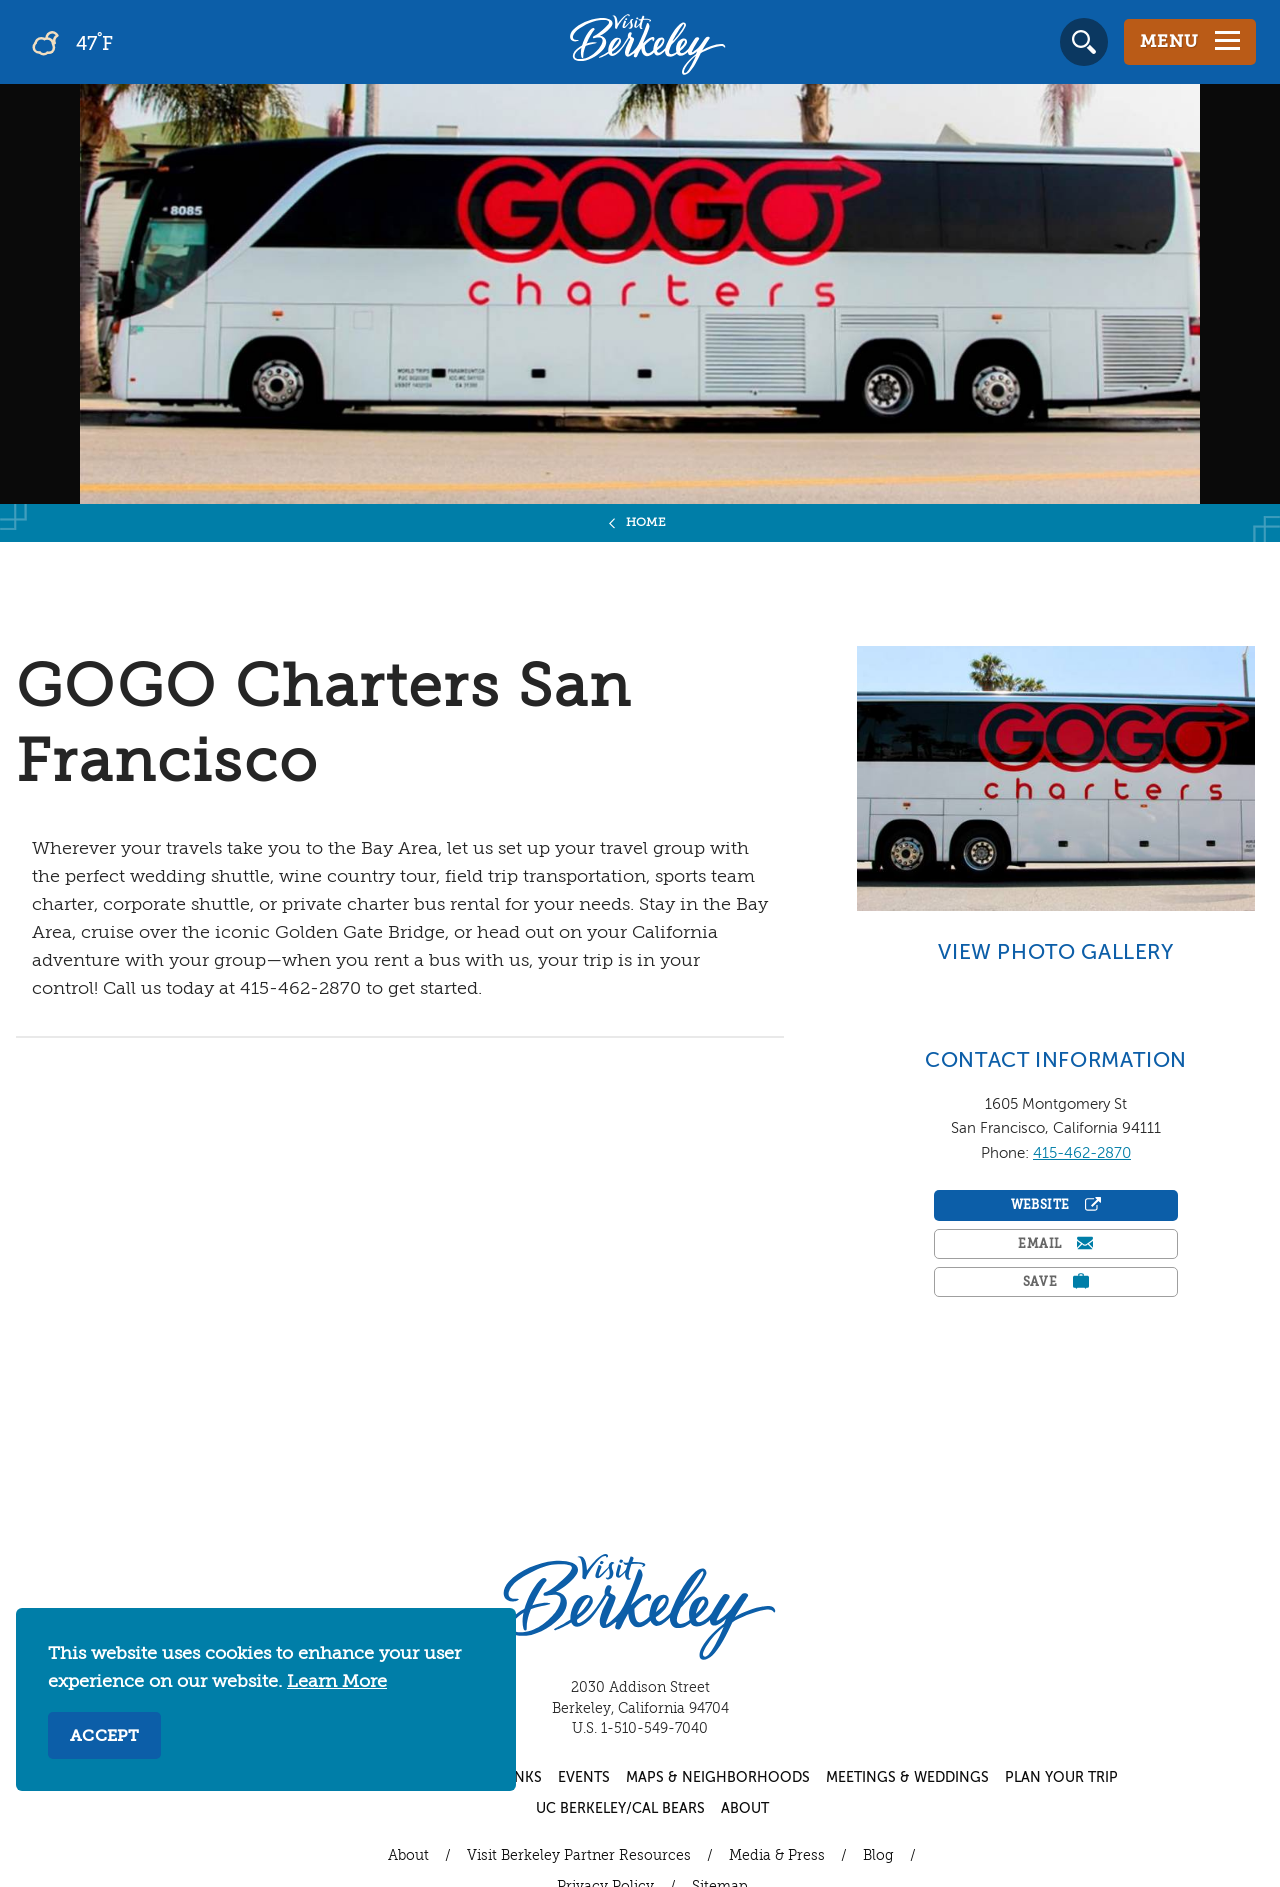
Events (584, 1778)
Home (646, 523)
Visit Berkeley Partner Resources (579, 1856)
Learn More (337, 1682)
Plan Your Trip (1061, 1778)
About (745, 1809)
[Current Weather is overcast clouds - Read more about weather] (129, 42)
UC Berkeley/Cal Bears (620, 1809)
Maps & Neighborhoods (718, 1778)
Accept (104, 1737)
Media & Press (777, 1856)
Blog (878, 1856)
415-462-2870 (1082, 1153)
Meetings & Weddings (907, 1778)
